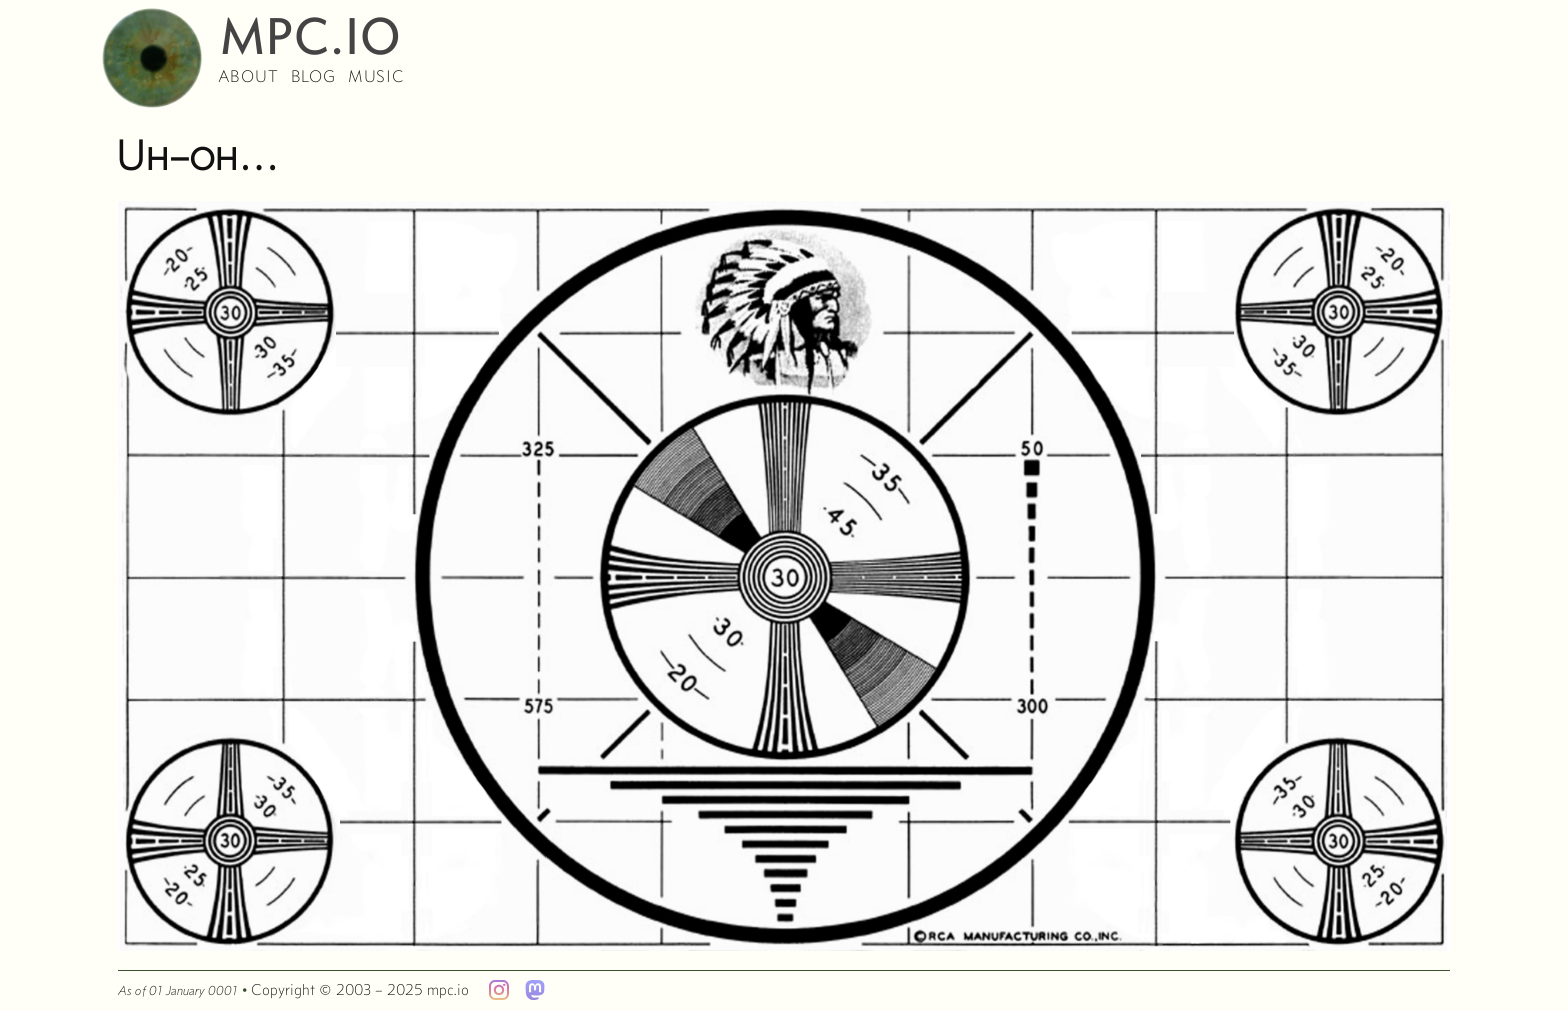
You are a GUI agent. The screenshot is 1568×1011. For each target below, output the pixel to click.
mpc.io (311, 26)
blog (313, 76)
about (248, 76)
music (376, 76)
